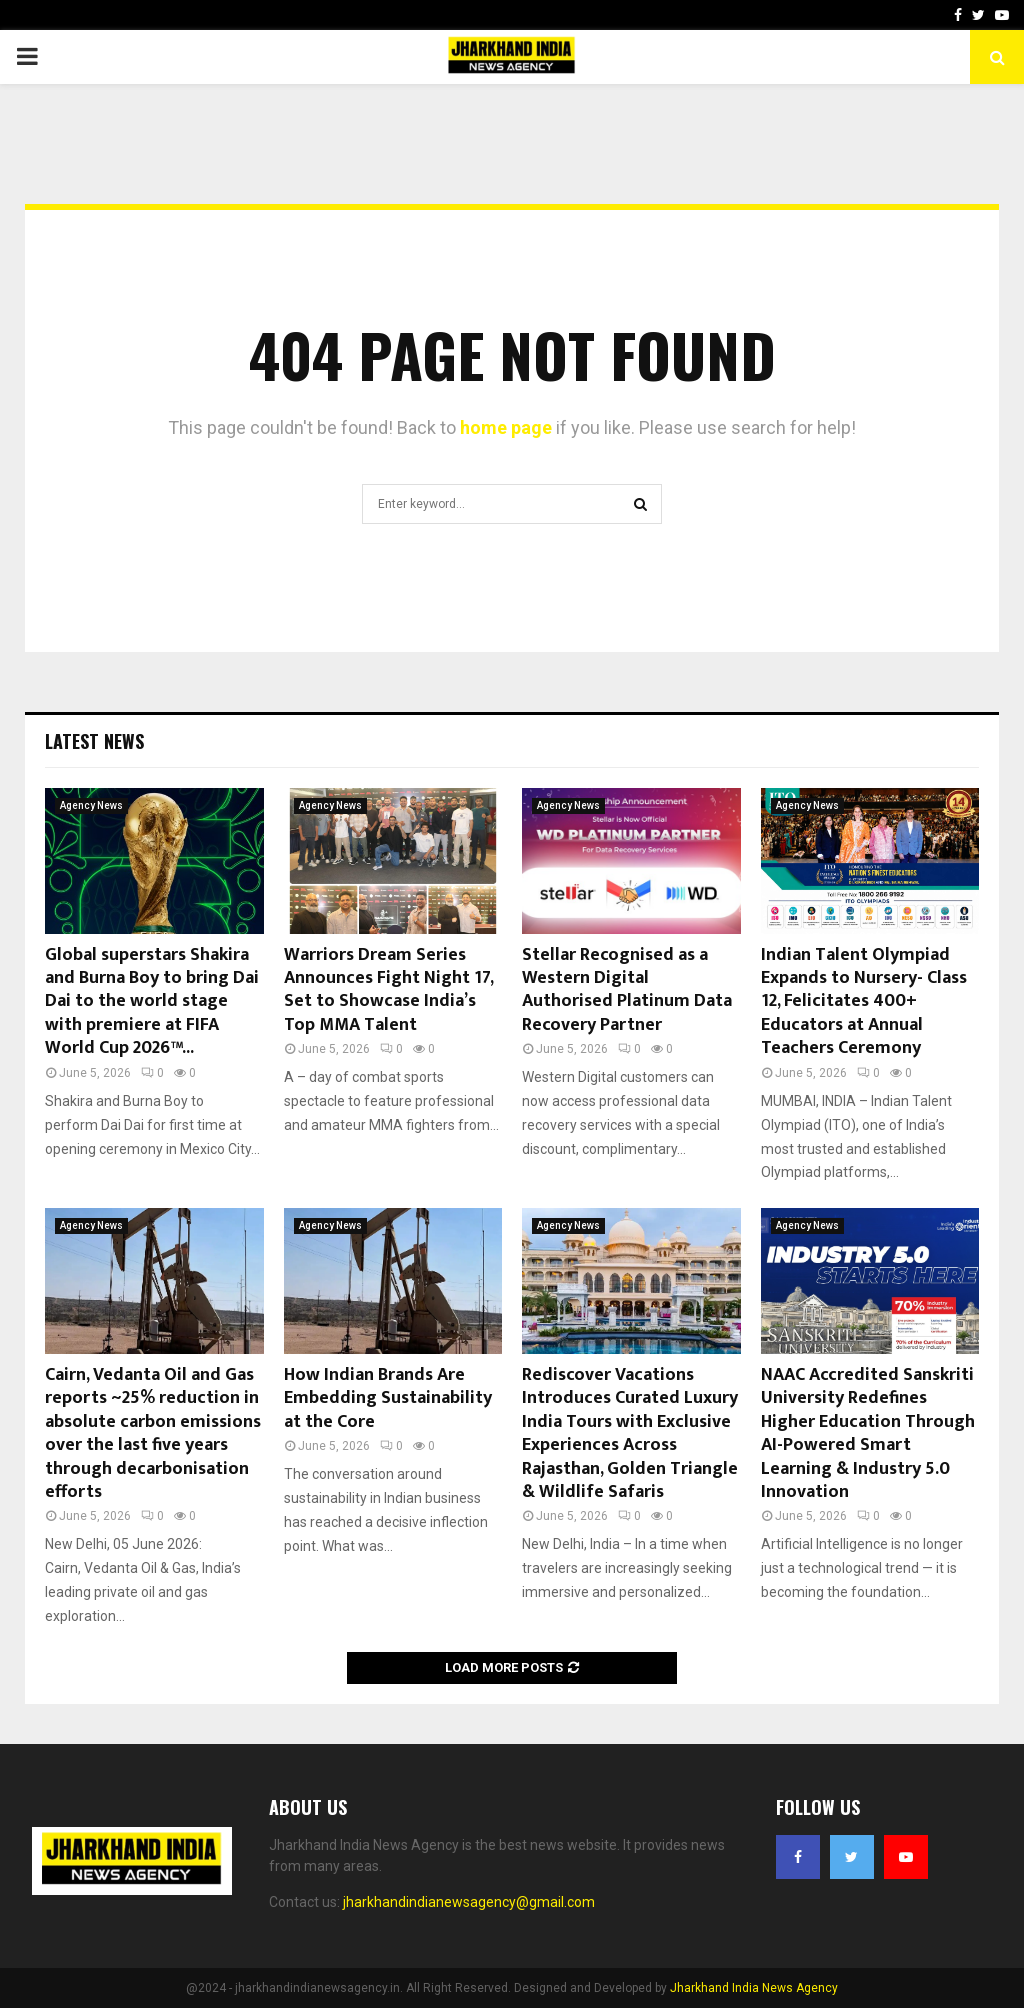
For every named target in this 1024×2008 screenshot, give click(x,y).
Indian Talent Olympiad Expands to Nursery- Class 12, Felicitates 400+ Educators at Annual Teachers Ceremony (864, 1002)
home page (506, 427)
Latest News (94, 741)
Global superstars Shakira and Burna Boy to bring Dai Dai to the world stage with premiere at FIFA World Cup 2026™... (152, 1002)
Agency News (91, 805)
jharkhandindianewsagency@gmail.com (469, 1902)
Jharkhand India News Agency (754, 1988)
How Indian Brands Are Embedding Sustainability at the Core (388, 1398)
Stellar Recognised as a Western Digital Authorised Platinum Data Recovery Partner (627, 990)
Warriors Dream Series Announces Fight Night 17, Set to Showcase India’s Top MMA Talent (388, 990)
